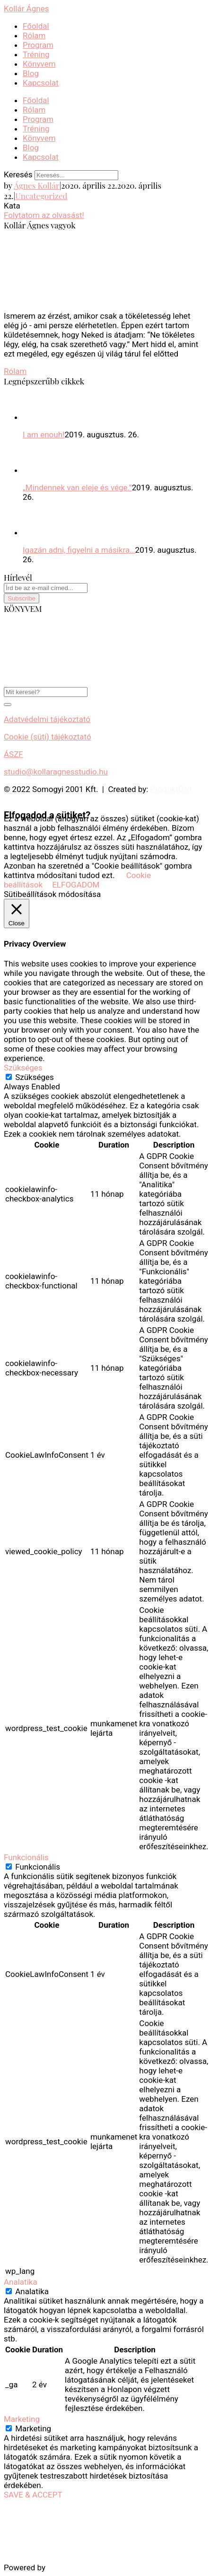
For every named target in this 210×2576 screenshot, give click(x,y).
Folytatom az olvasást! (44, 215)
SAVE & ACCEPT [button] (33, 2494)
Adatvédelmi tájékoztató (47, 719)
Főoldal (36, 26)
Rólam (34, 35)
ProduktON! (171, 789)
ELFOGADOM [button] (75, 884)
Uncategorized (41, 196)
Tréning (36, 54)
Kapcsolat (41, 82)
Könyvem (39, 64)
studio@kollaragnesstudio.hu (56, 771)
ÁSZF (13, 754)
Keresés (18, 174)
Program (38, 45)
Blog (31, 73)
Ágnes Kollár (36, 185)
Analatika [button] (20, 2282)
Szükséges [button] (23, 1067)
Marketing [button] (22, 2419)
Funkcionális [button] (26, 1857)
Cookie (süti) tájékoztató (47, 736)
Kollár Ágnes (26, 8)
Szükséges (34, 1077)
